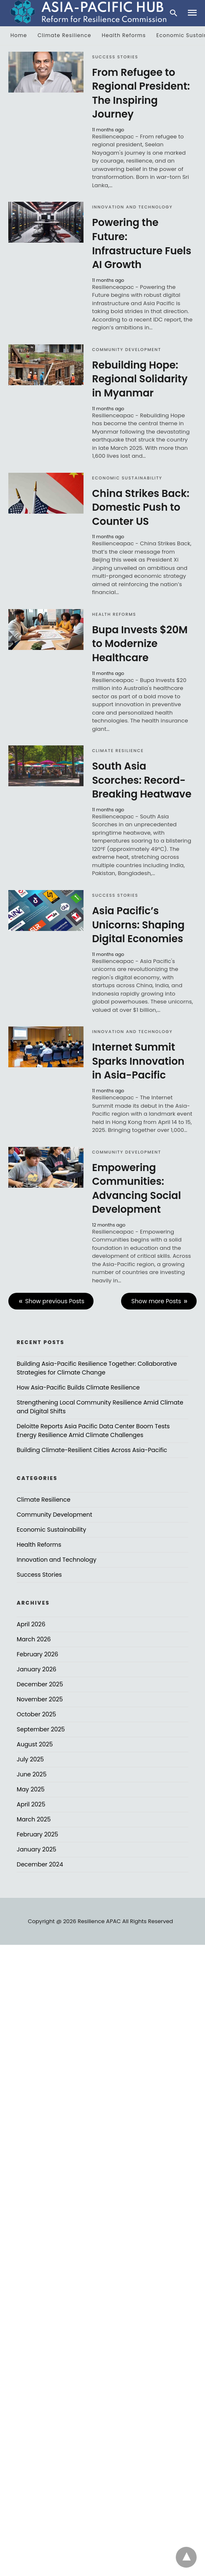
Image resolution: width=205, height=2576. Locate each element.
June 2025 (31, 1774)
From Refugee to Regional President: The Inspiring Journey (141, 93)
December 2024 (40, 1864)
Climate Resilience (64, 35)
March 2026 (34, 1639)
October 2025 (36, 1714)
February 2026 (37, 1654)
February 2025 (37, 1834)
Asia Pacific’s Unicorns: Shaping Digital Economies (138, 925)
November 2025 (40, 1699)
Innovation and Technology (132, 207)
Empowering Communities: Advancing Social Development (136, 1189)
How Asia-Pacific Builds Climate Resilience (78, 1387)
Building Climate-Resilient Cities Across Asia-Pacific (92, 1450)
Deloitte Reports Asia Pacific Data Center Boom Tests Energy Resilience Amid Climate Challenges (93, 1430)
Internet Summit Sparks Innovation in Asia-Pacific (138, 1061)
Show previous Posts (54, 1301)
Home (18, 35)
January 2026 (36, 1669)
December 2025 (40, 1684)
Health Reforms (124, 35)
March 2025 (34, 1819)
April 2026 (31, 1624)
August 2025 (35, 1744)
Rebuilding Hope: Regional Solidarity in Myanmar (139, 379)
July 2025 (30, 1759)
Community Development (126, 349)
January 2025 (36, 1849)
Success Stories (115, 57)
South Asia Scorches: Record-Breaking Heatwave (141, 780)
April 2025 (31, 1804)
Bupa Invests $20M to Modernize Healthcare (139, 644)
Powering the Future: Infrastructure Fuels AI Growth (141, 243)
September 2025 (41, 1729)
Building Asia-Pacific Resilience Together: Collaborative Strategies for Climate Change (97, 1368)
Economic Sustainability (127, 478)
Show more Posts (156, 1301)
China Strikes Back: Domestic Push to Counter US (140, 507)
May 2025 (31, 1789)
